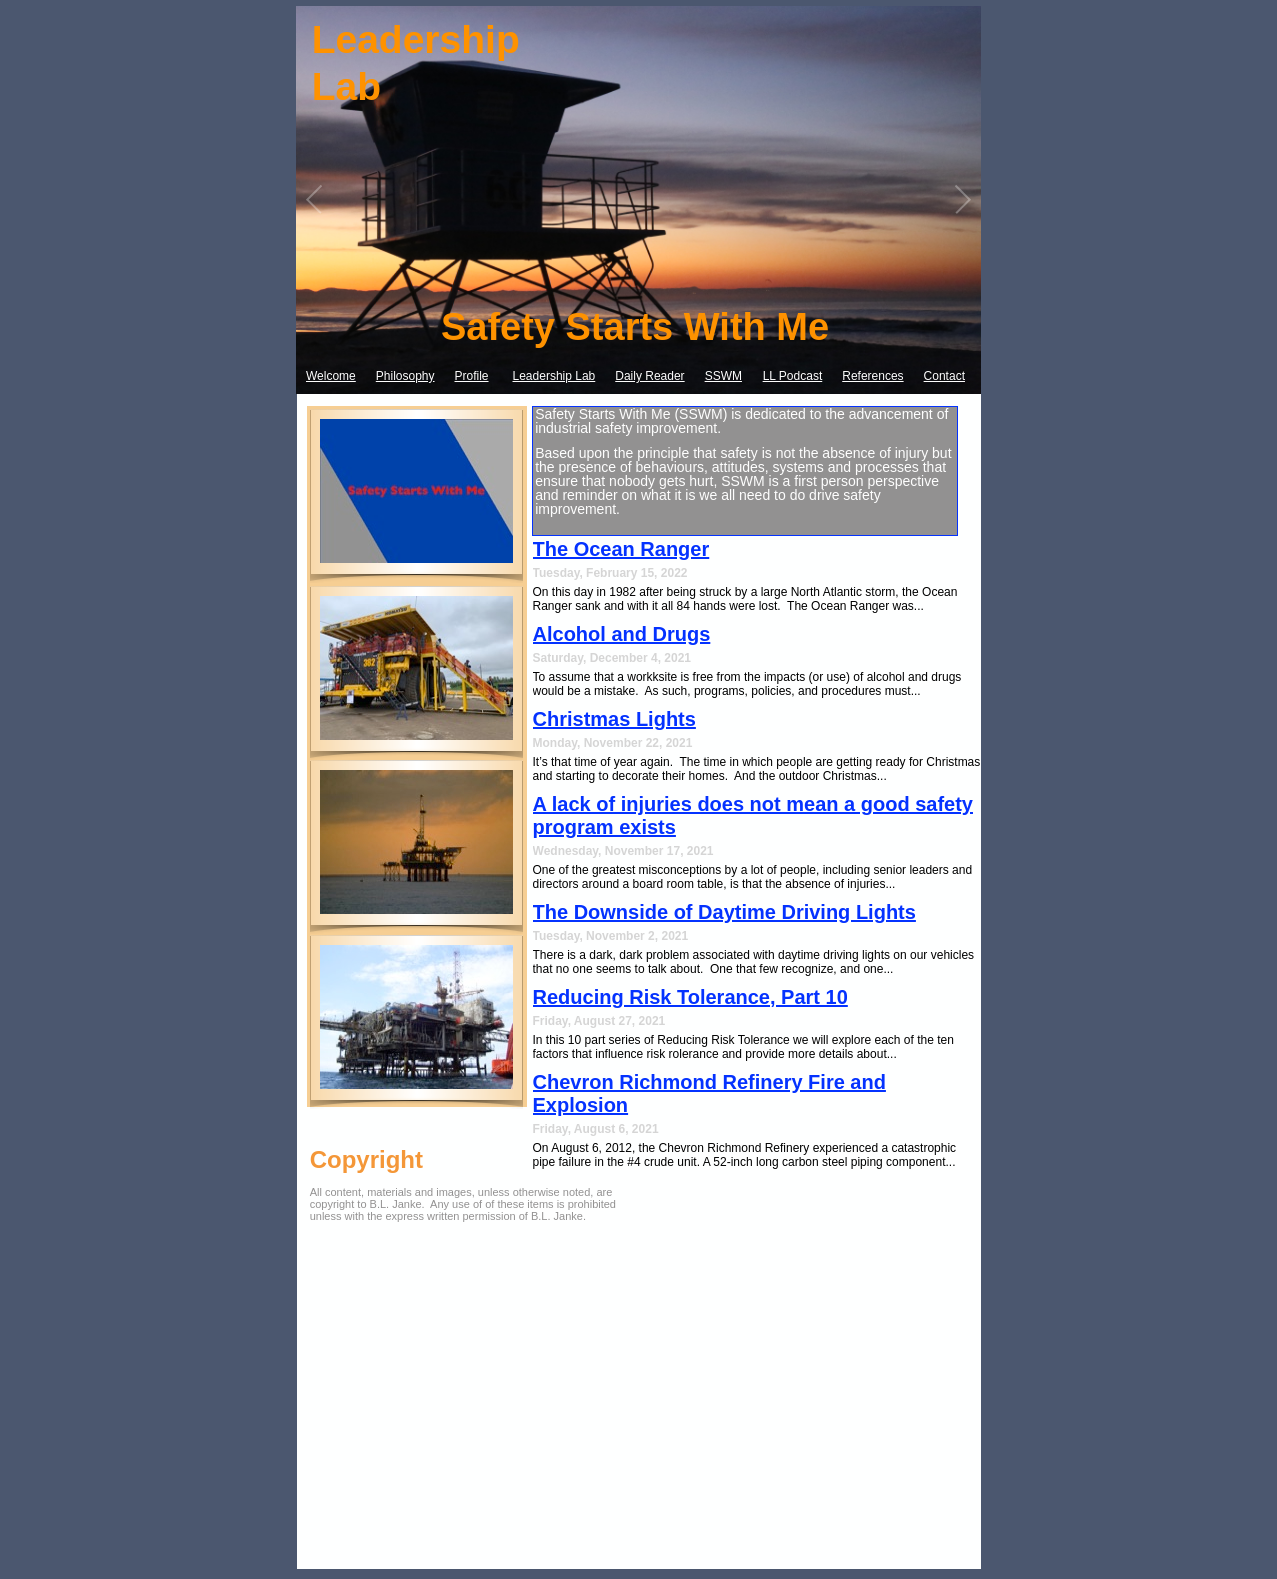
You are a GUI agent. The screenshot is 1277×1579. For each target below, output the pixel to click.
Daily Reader (649, 376)
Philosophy (405, 376)
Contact (944, 376)
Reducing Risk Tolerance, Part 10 (690, 997)
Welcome (331, 376)
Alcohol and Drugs (622, 634)
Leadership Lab (554, 376)
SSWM (723, 376)
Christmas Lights (614, 719)
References (872, 376)
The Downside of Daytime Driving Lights (724, 912)
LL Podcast (793, 376)
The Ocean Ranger (621, 549)
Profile (472, 376)
